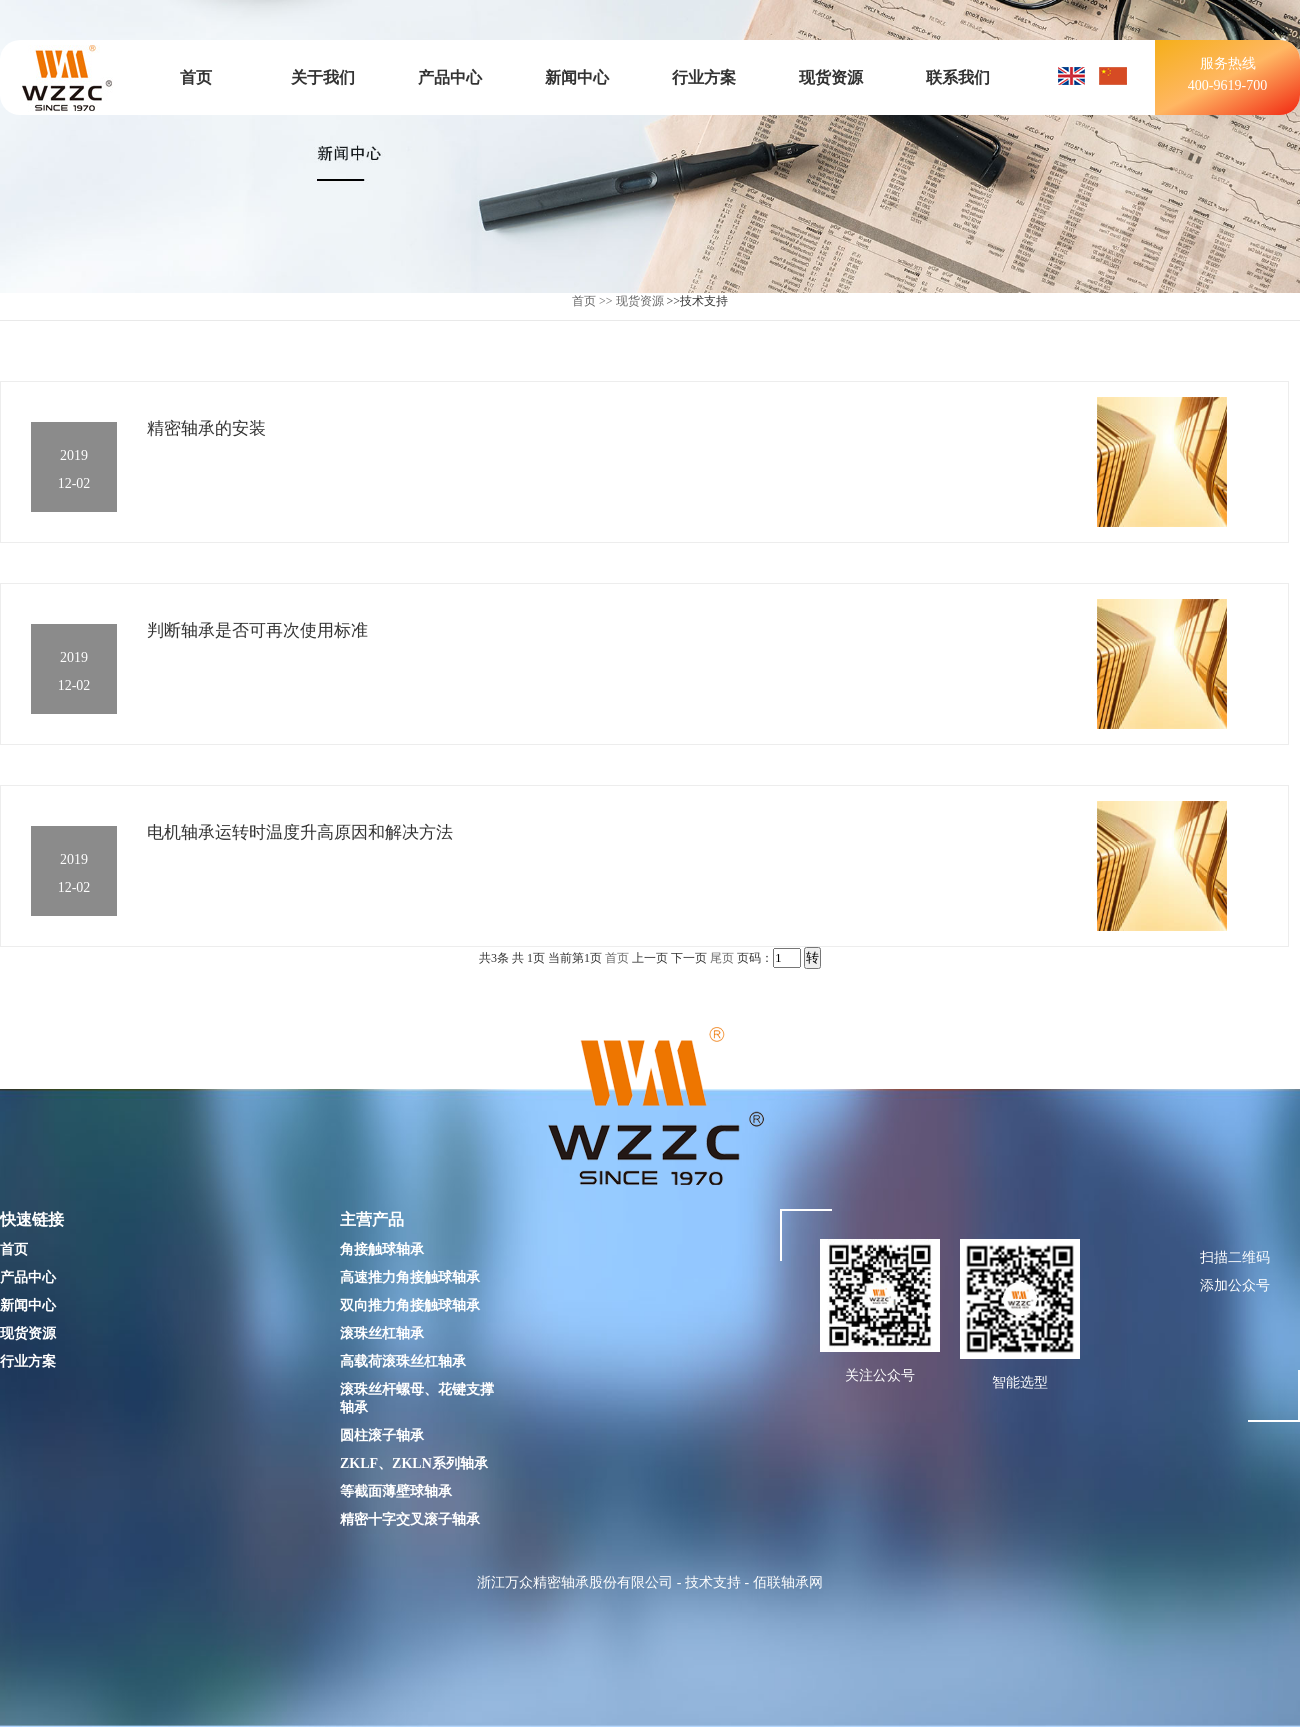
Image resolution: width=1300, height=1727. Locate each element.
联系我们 (958, 77)
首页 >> (592, 301)
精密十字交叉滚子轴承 (410, 1519)
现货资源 (831, 77)
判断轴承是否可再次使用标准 (257, 630)
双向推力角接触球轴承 (410, 1305)
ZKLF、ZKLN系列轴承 (414, 1463)
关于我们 (323, 77)
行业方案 (704, 77)
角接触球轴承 (382, 1249)
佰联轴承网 (788, 1582)
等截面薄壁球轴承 (396, 1491)
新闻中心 (577, 77)
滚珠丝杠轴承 (382, 1333)
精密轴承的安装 (206, 428)
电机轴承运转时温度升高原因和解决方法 (300, 832)
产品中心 (450, 77)
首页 (196, 77)
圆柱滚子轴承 (382, 1435)
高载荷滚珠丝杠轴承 (403, 1361)
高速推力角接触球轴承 (410, 1277)
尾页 (722, 958)
